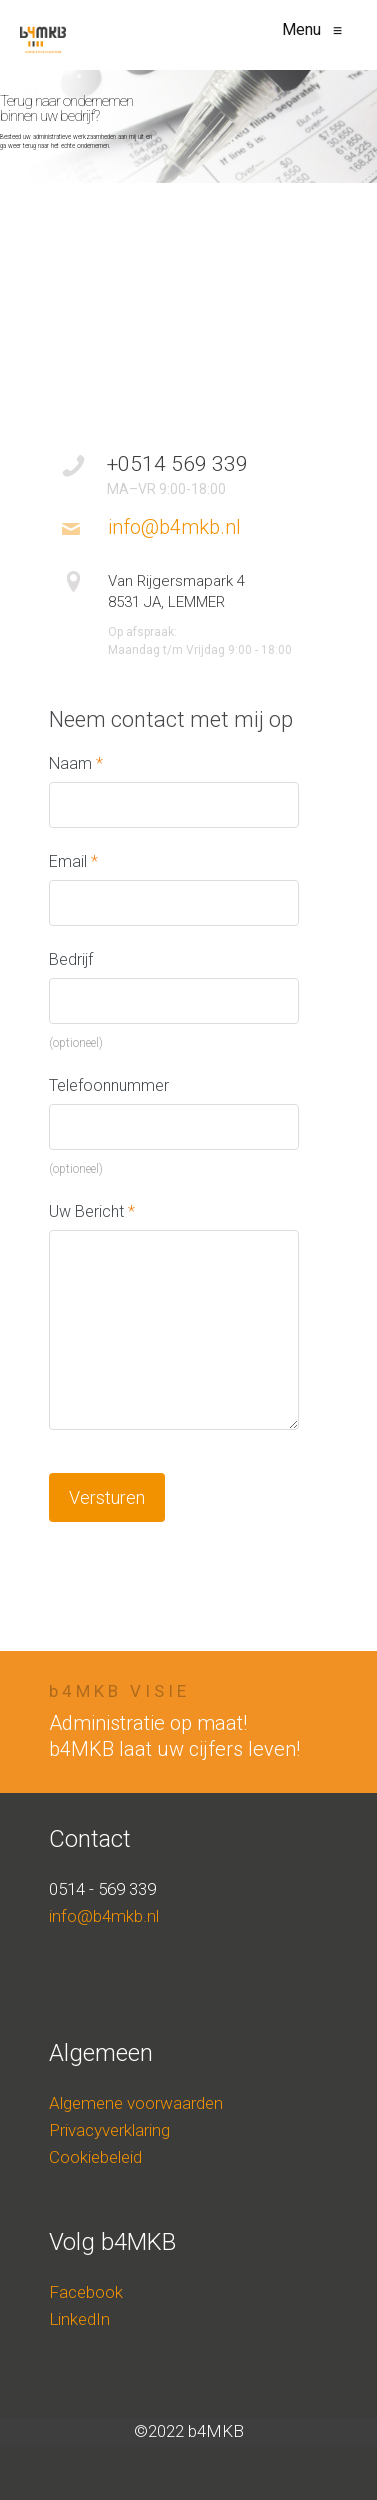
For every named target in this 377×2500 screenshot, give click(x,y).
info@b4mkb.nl (104, 1916)
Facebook (86, 2292)
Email (73, 861)
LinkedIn (79, 2319)
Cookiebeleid (95, 2157)
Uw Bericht (92, 1211)
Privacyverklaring (109, 2130)
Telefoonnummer (109, 1085)
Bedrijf (71, 959)
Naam (76, 763)
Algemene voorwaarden (136, 2103)
